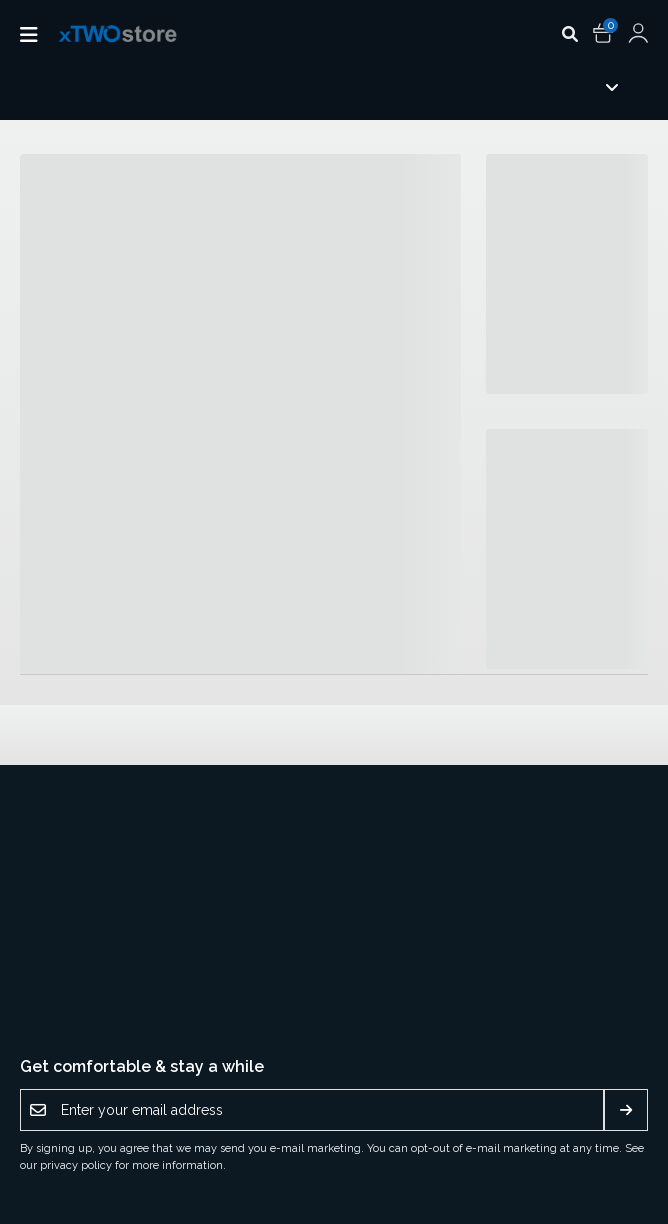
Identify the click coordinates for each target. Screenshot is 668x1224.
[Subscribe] (626, 1110)
